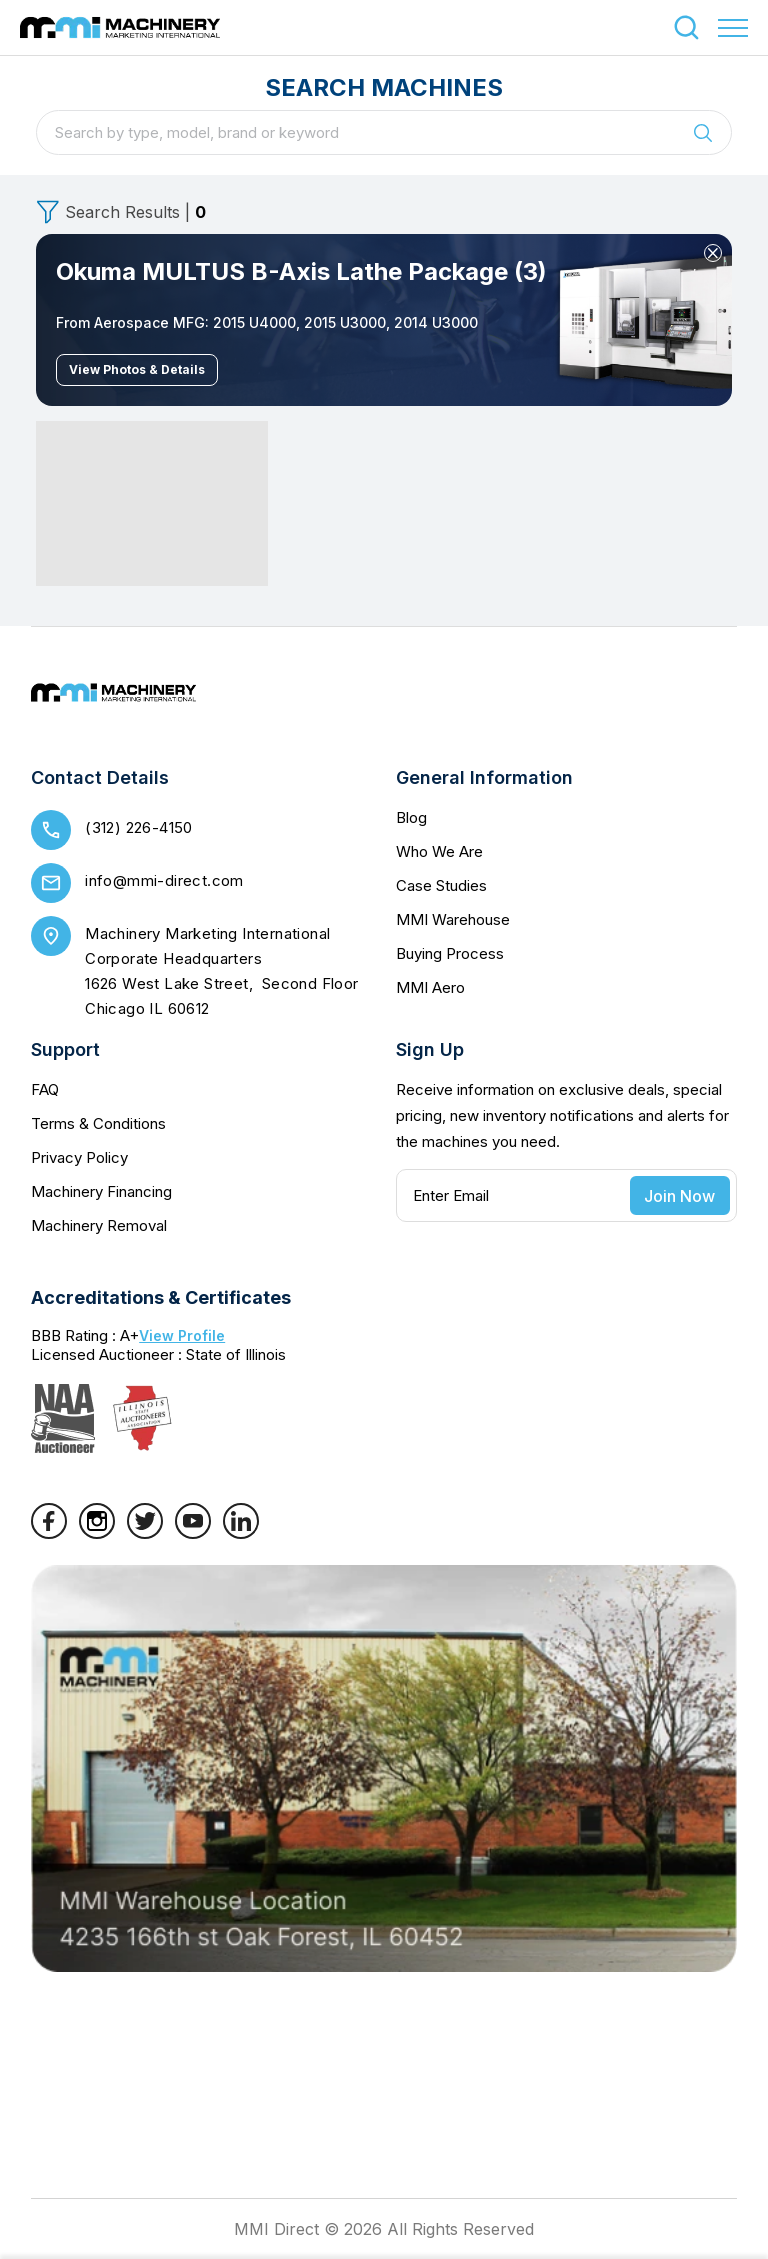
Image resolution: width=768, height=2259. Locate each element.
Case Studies (441, 885)
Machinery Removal (99, 1225)
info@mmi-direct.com (164, 880)
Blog (411, 817)
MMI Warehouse (453, 919)
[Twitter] (145, 1533)
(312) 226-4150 (139, 827)
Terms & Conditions (98, 1123)
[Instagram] (97, 1533)
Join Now (679, 1196)
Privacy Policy (79, 1157)
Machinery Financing (101, 1191)
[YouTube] (193, 1533)
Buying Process (450, 953)
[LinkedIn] (241, 1533)
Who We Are (439, 851)
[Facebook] (49, 1533)
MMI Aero (430, 987)
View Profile (182, 1335)
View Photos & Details (137, 369)
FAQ (45, 1089)
